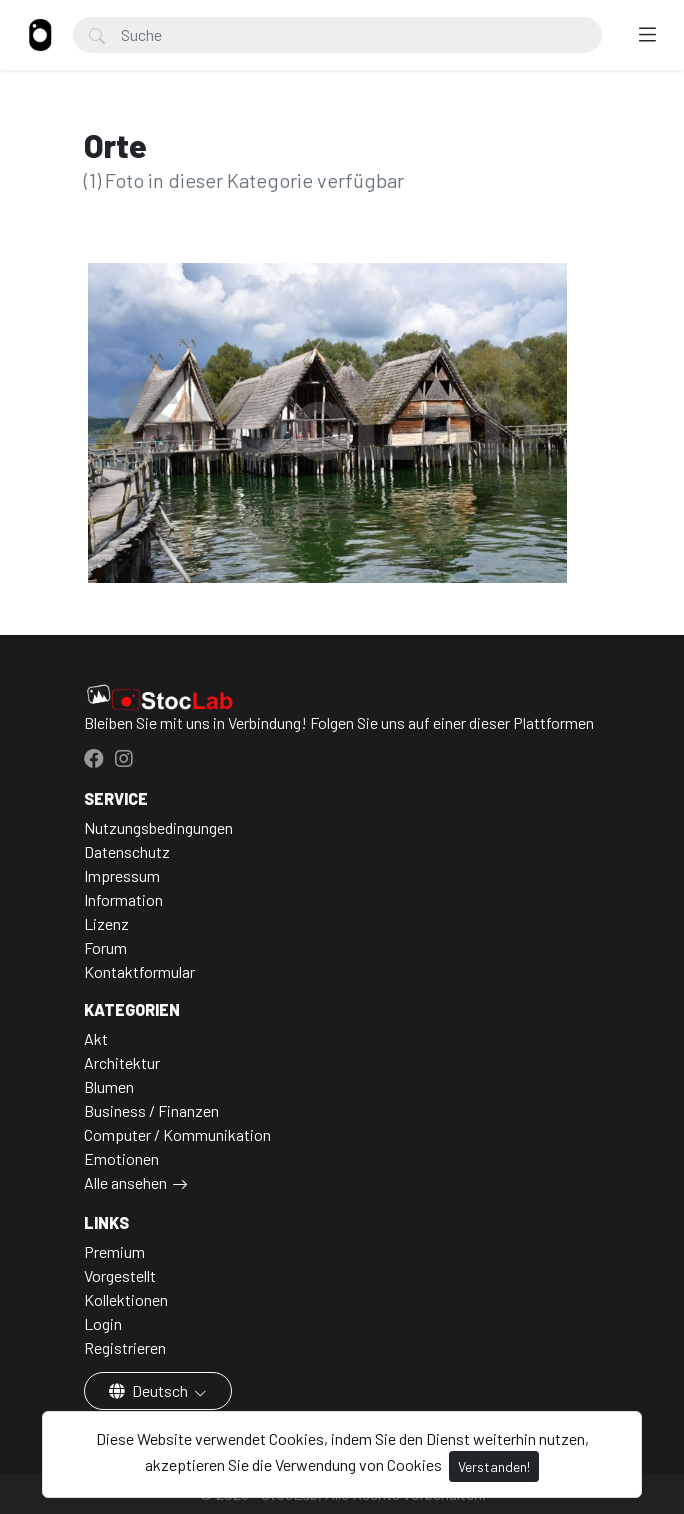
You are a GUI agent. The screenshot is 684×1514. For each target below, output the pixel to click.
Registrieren (125, 1347)
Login (103, 1323)
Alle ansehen (125, 1182)
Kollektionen (126, 1299)
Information (123, 899)
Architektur (122, 1062)
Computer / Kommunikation (177, 1134)
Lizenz (106, 923)
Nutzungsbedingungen (158, 827)
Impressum (122, 875)
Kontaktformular (139, 971)
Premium (114, 1251)
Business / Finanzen (151, 1110)
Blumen (109, 1086)
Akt (96, 1038)
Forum (105, 947)
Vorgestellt (120, 1275)
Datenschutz (127, 851)
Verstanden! (494, 1466)
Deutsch (150, 1390)
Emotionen (121, 1158)
